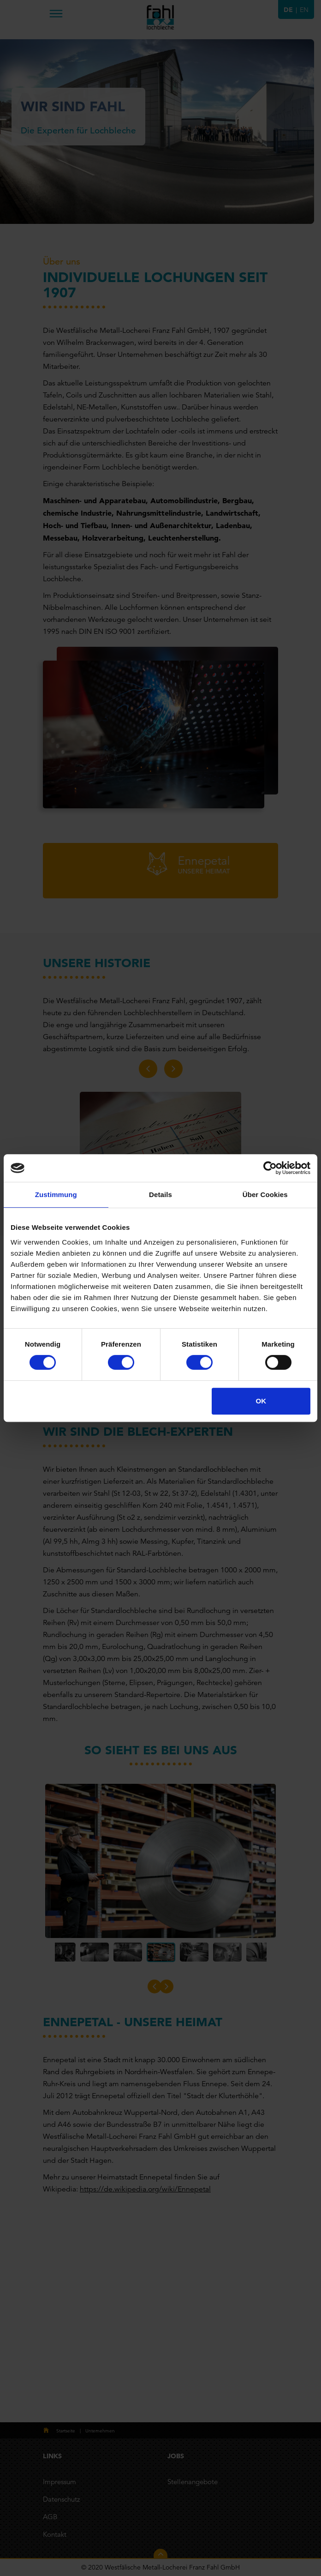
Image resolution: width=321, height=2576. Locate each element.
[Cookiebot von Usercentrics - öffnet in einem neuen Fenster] (270, 1168)
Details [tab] (160, 1194)
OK (261, 1401)
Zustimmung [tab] (56, 1194)
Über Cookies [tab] (265, 1194)
